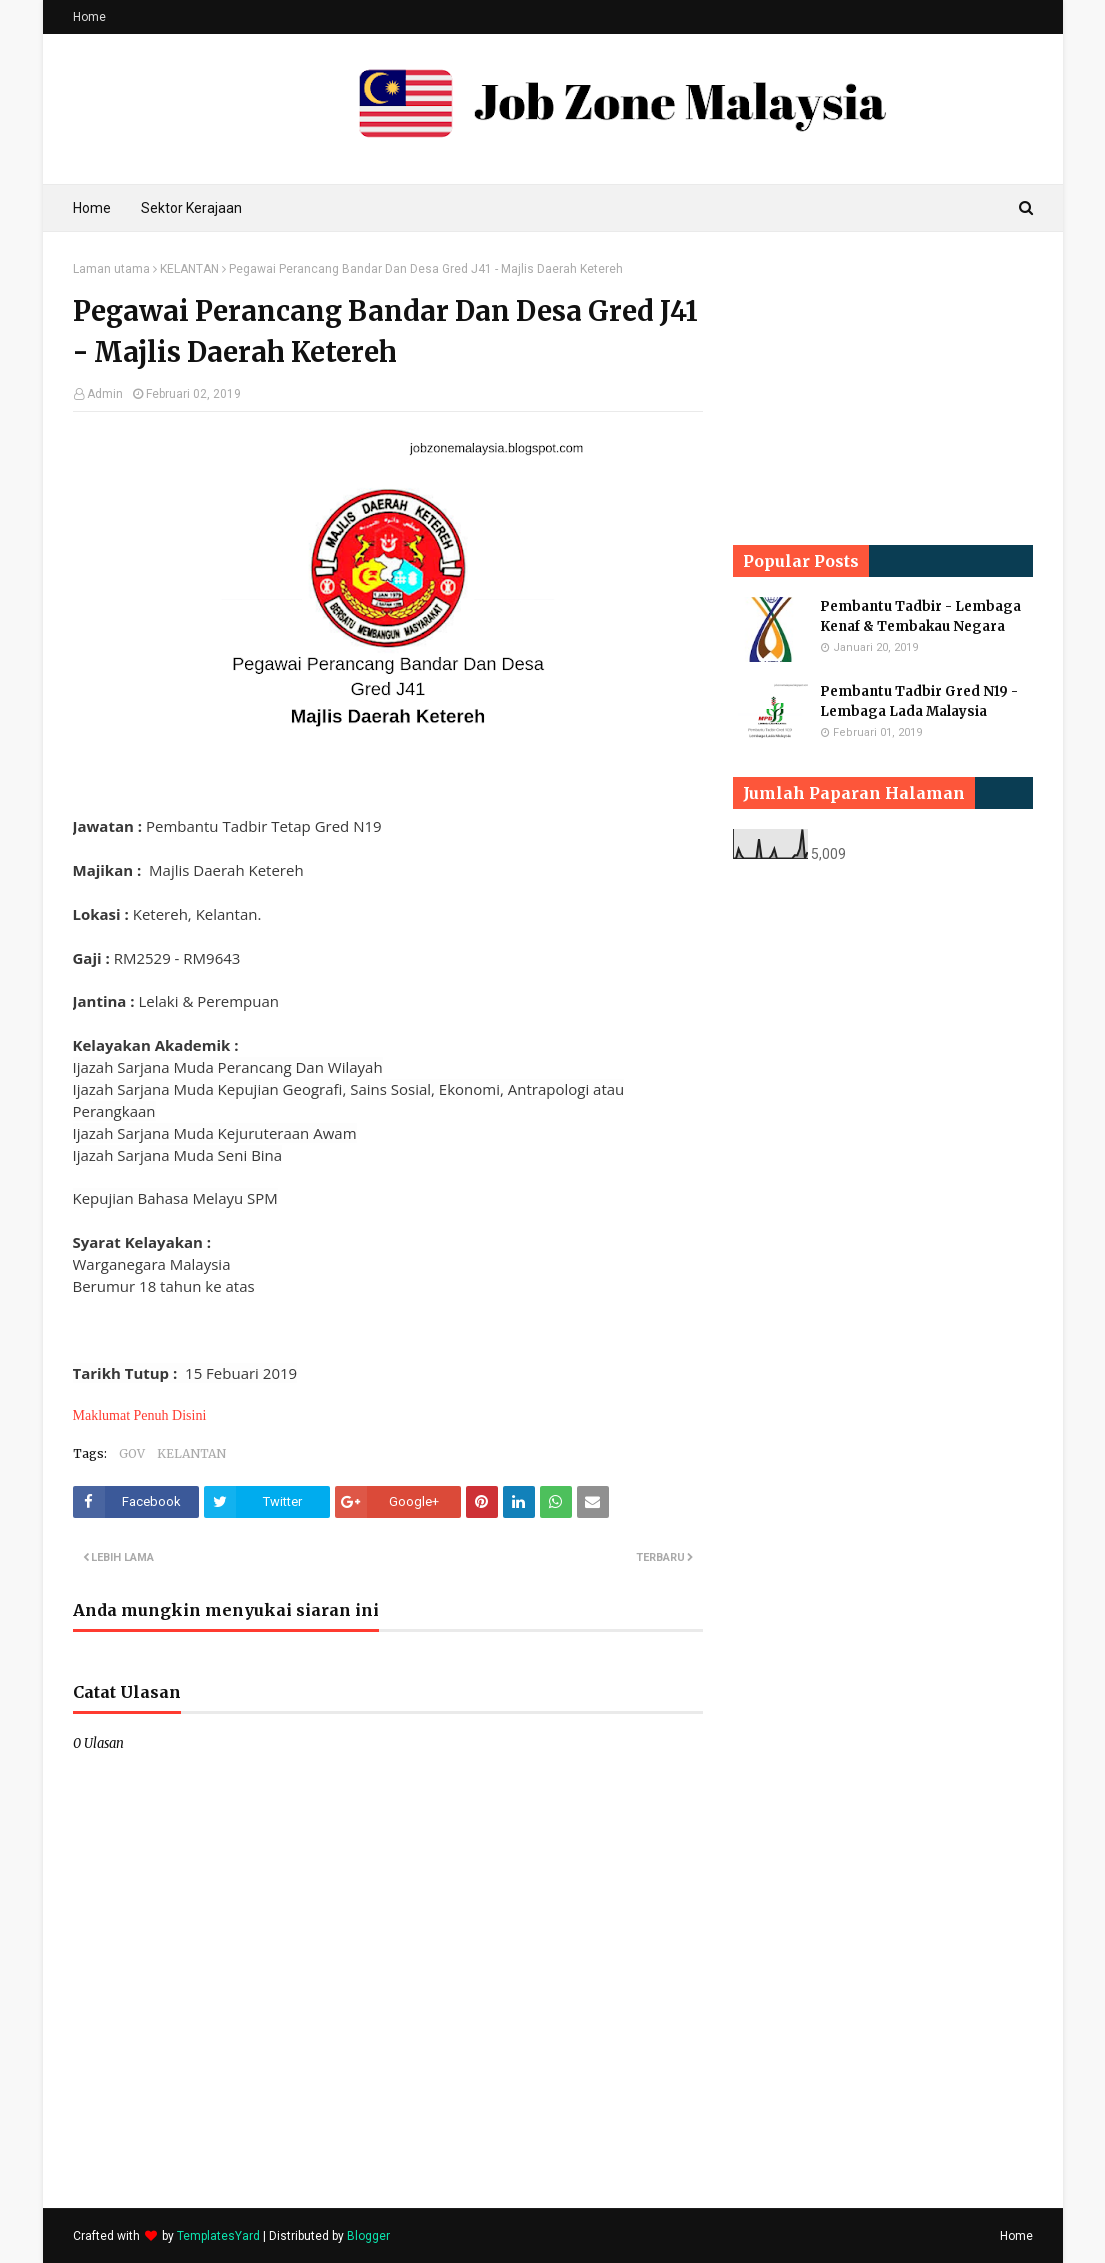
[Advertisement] (883, 387)
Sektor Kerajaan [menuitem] (191, 208)
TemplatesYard (218, 2236)
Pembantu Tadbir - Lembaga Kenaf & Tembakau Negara (920, 616)
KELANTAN (189, 269)
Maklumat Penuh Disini (140, 1415)
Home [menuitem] (92, 208)
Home (89, 17)
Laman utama (111, 269)
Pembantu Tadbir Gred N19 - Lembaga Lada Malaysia (919, 701)
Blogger (368, 2236)
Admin (105, 394)
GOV (132, 1453)
